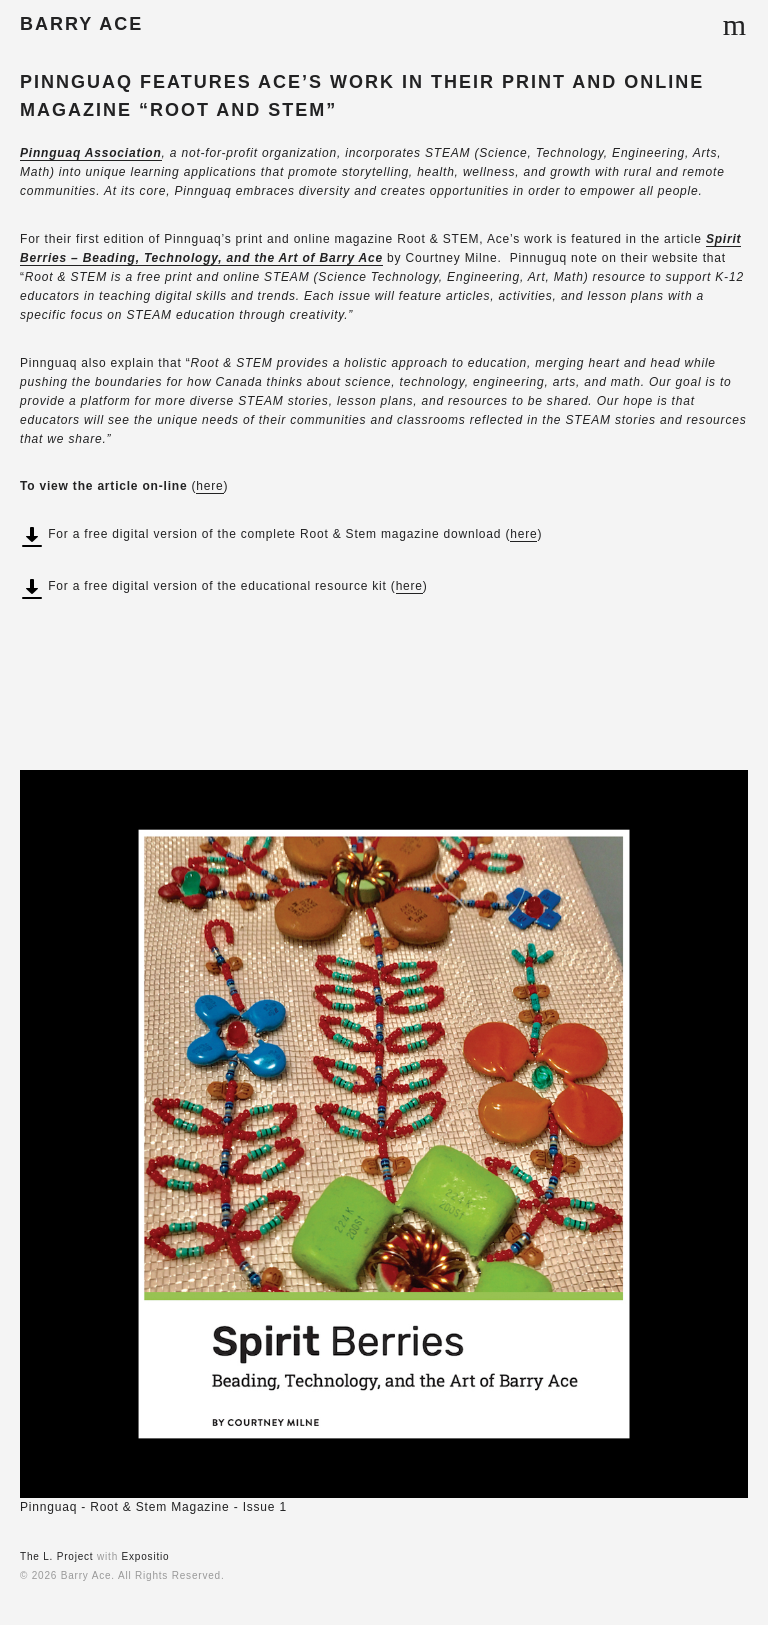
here (209, 486)
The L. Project (56, 1556)
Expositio (146, 1556)
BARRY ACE (81, 24)
